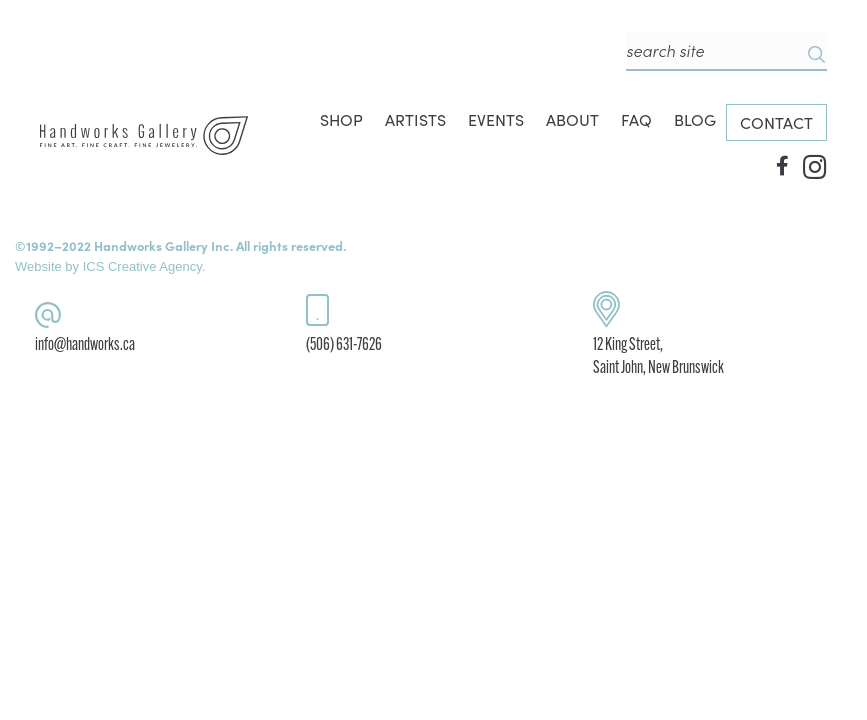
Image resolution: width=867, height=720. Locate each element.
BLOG (695, 119)
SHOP (341, 119)
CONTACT (776, 122)
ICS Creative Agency (142, 266)
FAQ (636, 119)
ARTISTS (415, 119)
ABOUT (572, 119)
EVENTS (496, 119)
